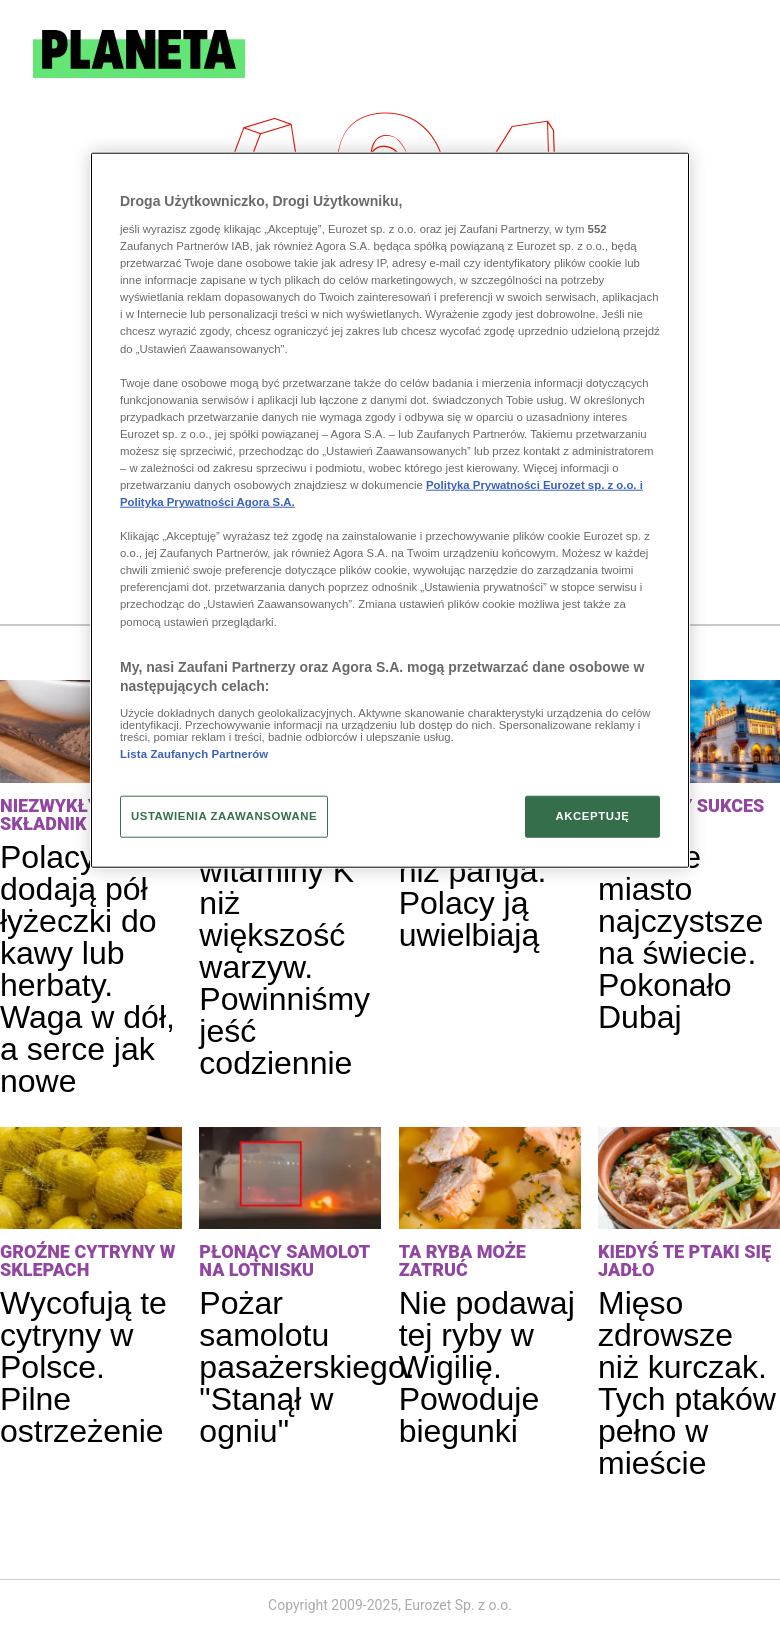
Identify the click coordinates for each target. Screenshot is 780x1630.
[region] (390, 510)
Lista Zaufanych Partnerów (194, 754)
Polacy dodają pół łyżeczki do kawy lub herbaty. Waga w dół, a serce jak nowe (87, 969)
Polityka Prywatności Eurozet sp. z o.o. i (534, 485)
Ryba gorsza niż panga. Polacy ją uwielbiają (489, 887)
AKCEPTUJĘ (592, 816)
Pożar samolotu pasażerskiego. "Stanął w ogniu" (306, 1367)
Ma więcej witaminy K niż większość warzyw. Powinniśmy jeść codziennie (284, 951)
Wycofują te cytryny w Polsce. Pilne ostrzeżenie (83, 1367)
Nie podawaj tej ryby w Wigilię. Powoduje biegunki (487, 1367)
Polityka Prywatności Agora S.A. (207, 502)
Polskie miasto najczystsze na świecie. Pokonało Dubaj (680, 937)
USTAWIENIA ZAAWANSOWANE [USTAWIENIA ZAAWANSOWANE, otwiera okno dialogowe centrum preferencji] (224, 816)
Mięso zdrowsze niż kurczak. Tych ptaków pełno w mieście (687, 1383)
